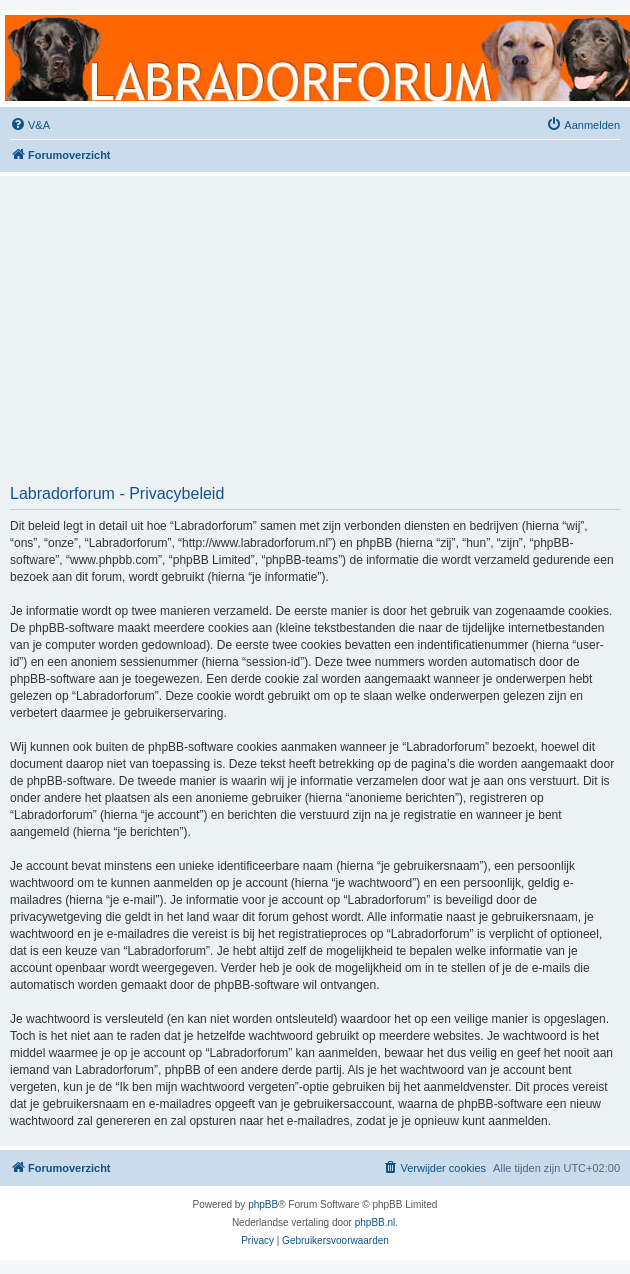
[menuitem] (30, 125)
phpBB (263, 1204)
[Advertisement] (315, 337)
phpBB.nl (375, 1222)
